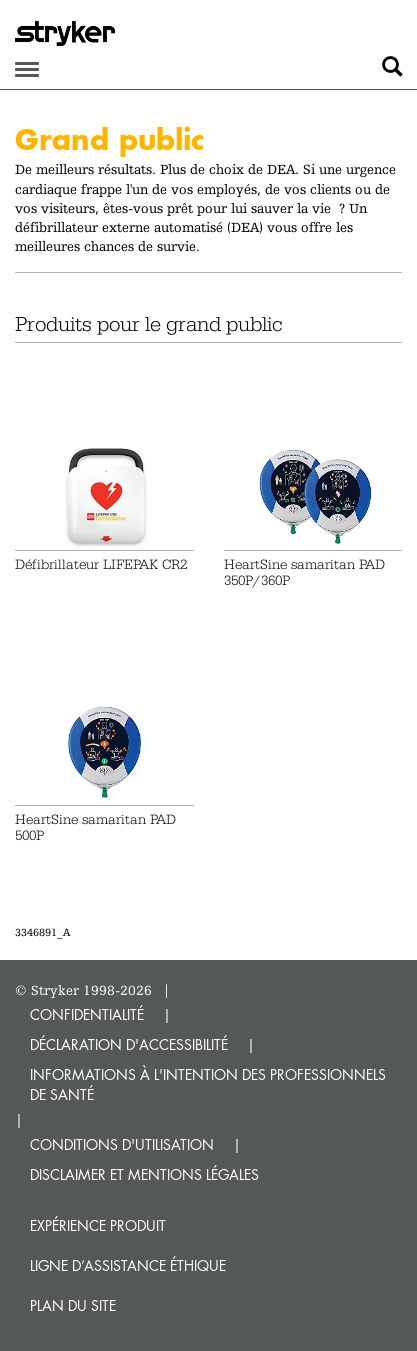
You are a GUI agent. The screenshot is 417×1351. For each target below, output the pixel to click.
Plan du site (73, 1305)
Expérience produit (98, 1225)
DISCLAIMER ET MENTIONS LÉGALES (144, 1174)
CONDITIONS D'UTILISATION (122, 1144)
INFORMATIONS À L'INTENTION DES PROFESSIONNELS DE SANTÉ (208, 1084)
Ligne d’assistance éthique (128, 1265)
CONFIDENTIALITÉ (87, 1014)
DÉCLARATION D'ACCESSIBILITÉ (129, 1044)
